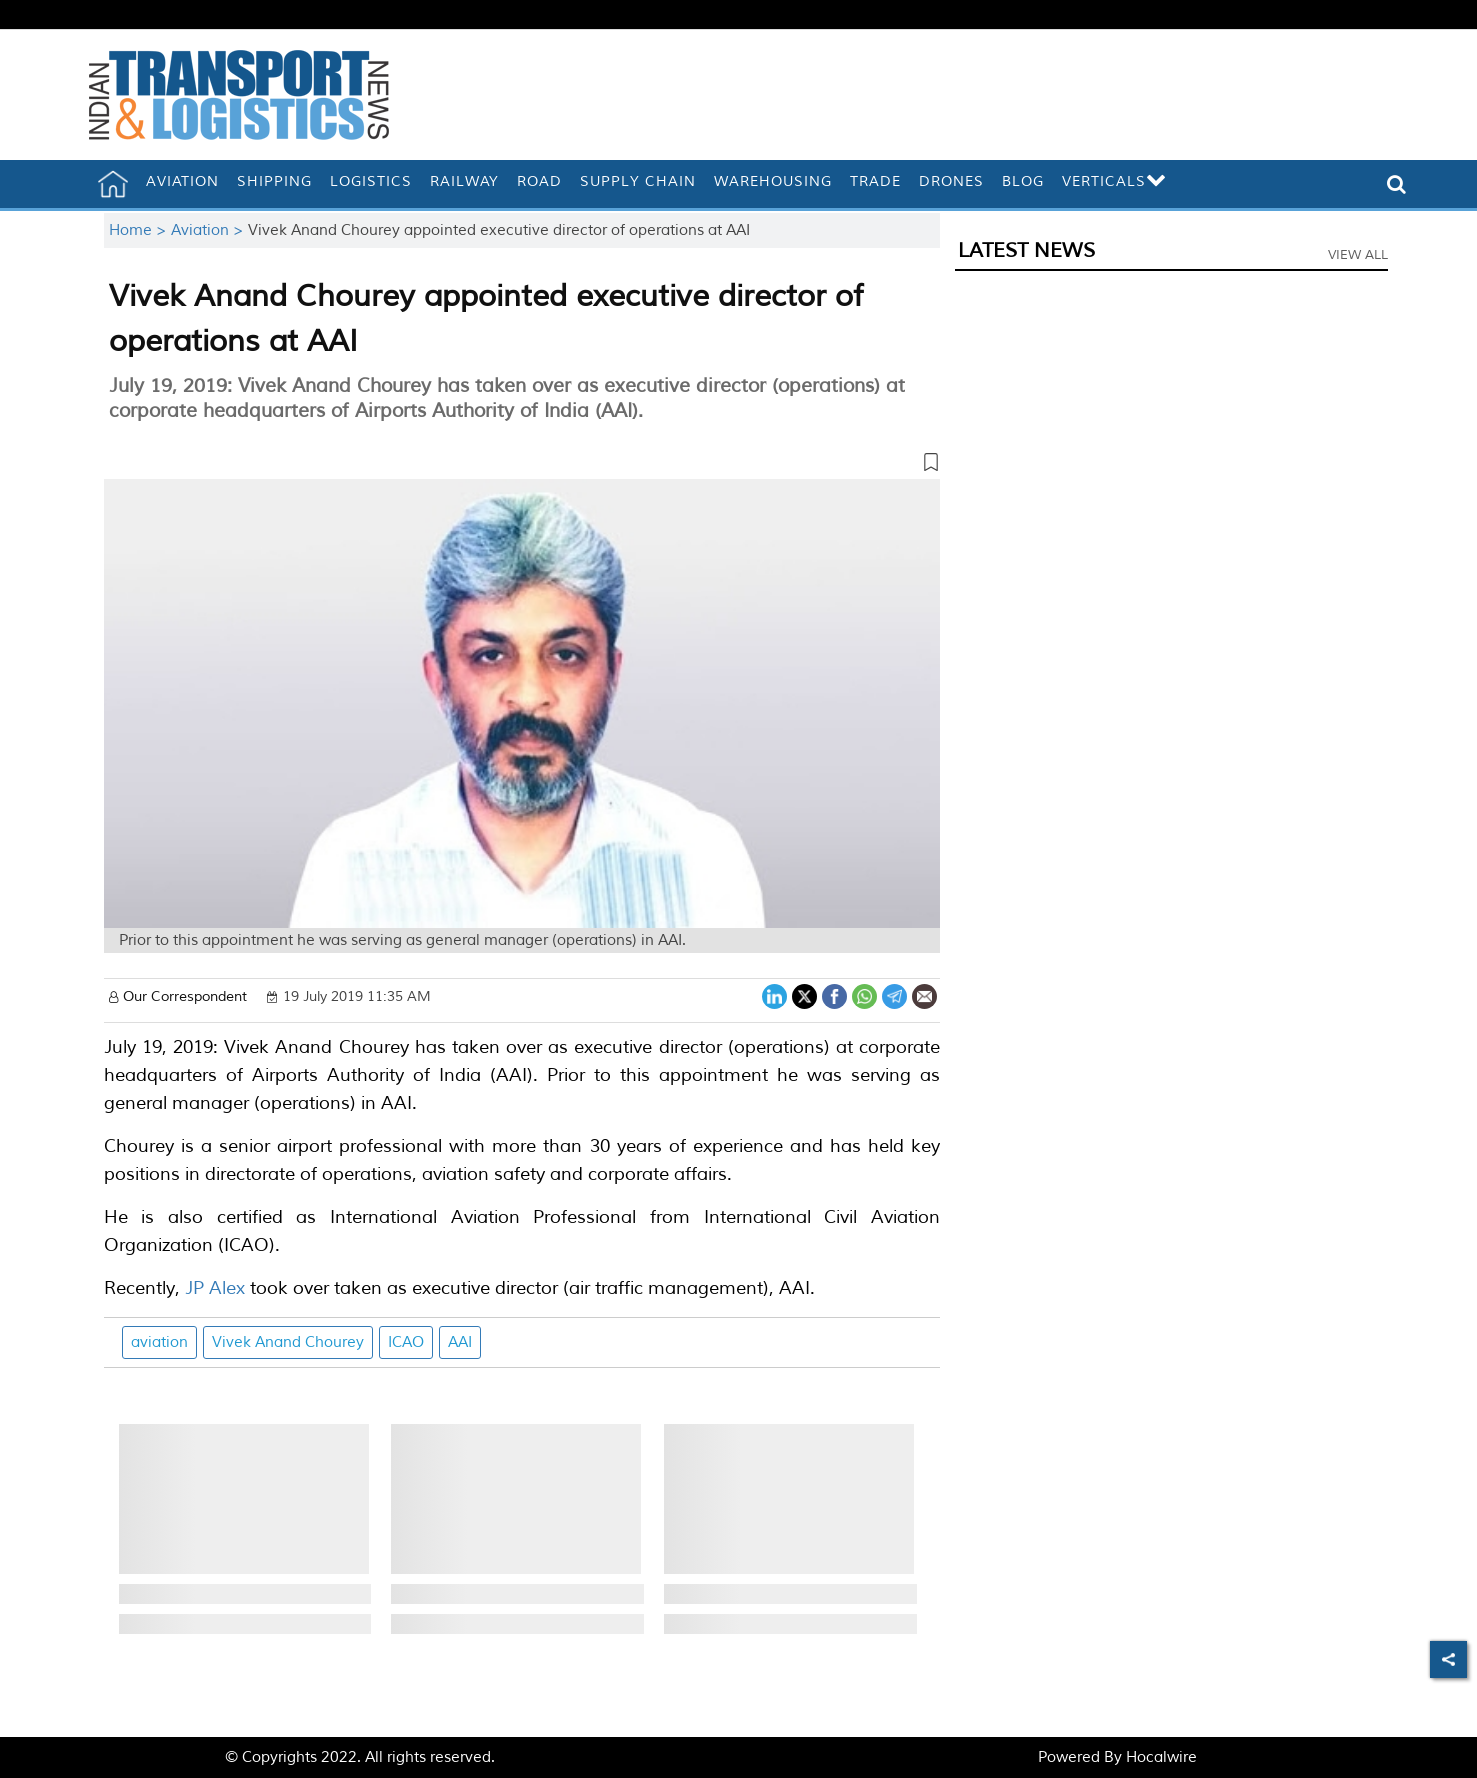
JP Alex (215, 1288)
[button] (522, 466)
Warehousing (773, 181)
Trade (875, 181)
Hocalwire (1161, 1757)
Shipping (274, 181)
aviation (159, 1342)
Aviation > (209, 230)
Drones (951, 181)
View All (1358, 255)
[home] (113, 184)
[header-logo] (239, 94)
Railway (464, 181)
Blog (1023, 181)
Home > (140, 230)
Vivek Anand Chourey (288, 1342)
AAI (460, 1342)
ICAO (406, 1342)
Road (539, 181)
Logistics (371, 181)
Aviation (182, 181)
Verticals (1114, 181)
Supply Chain (638, 181)
